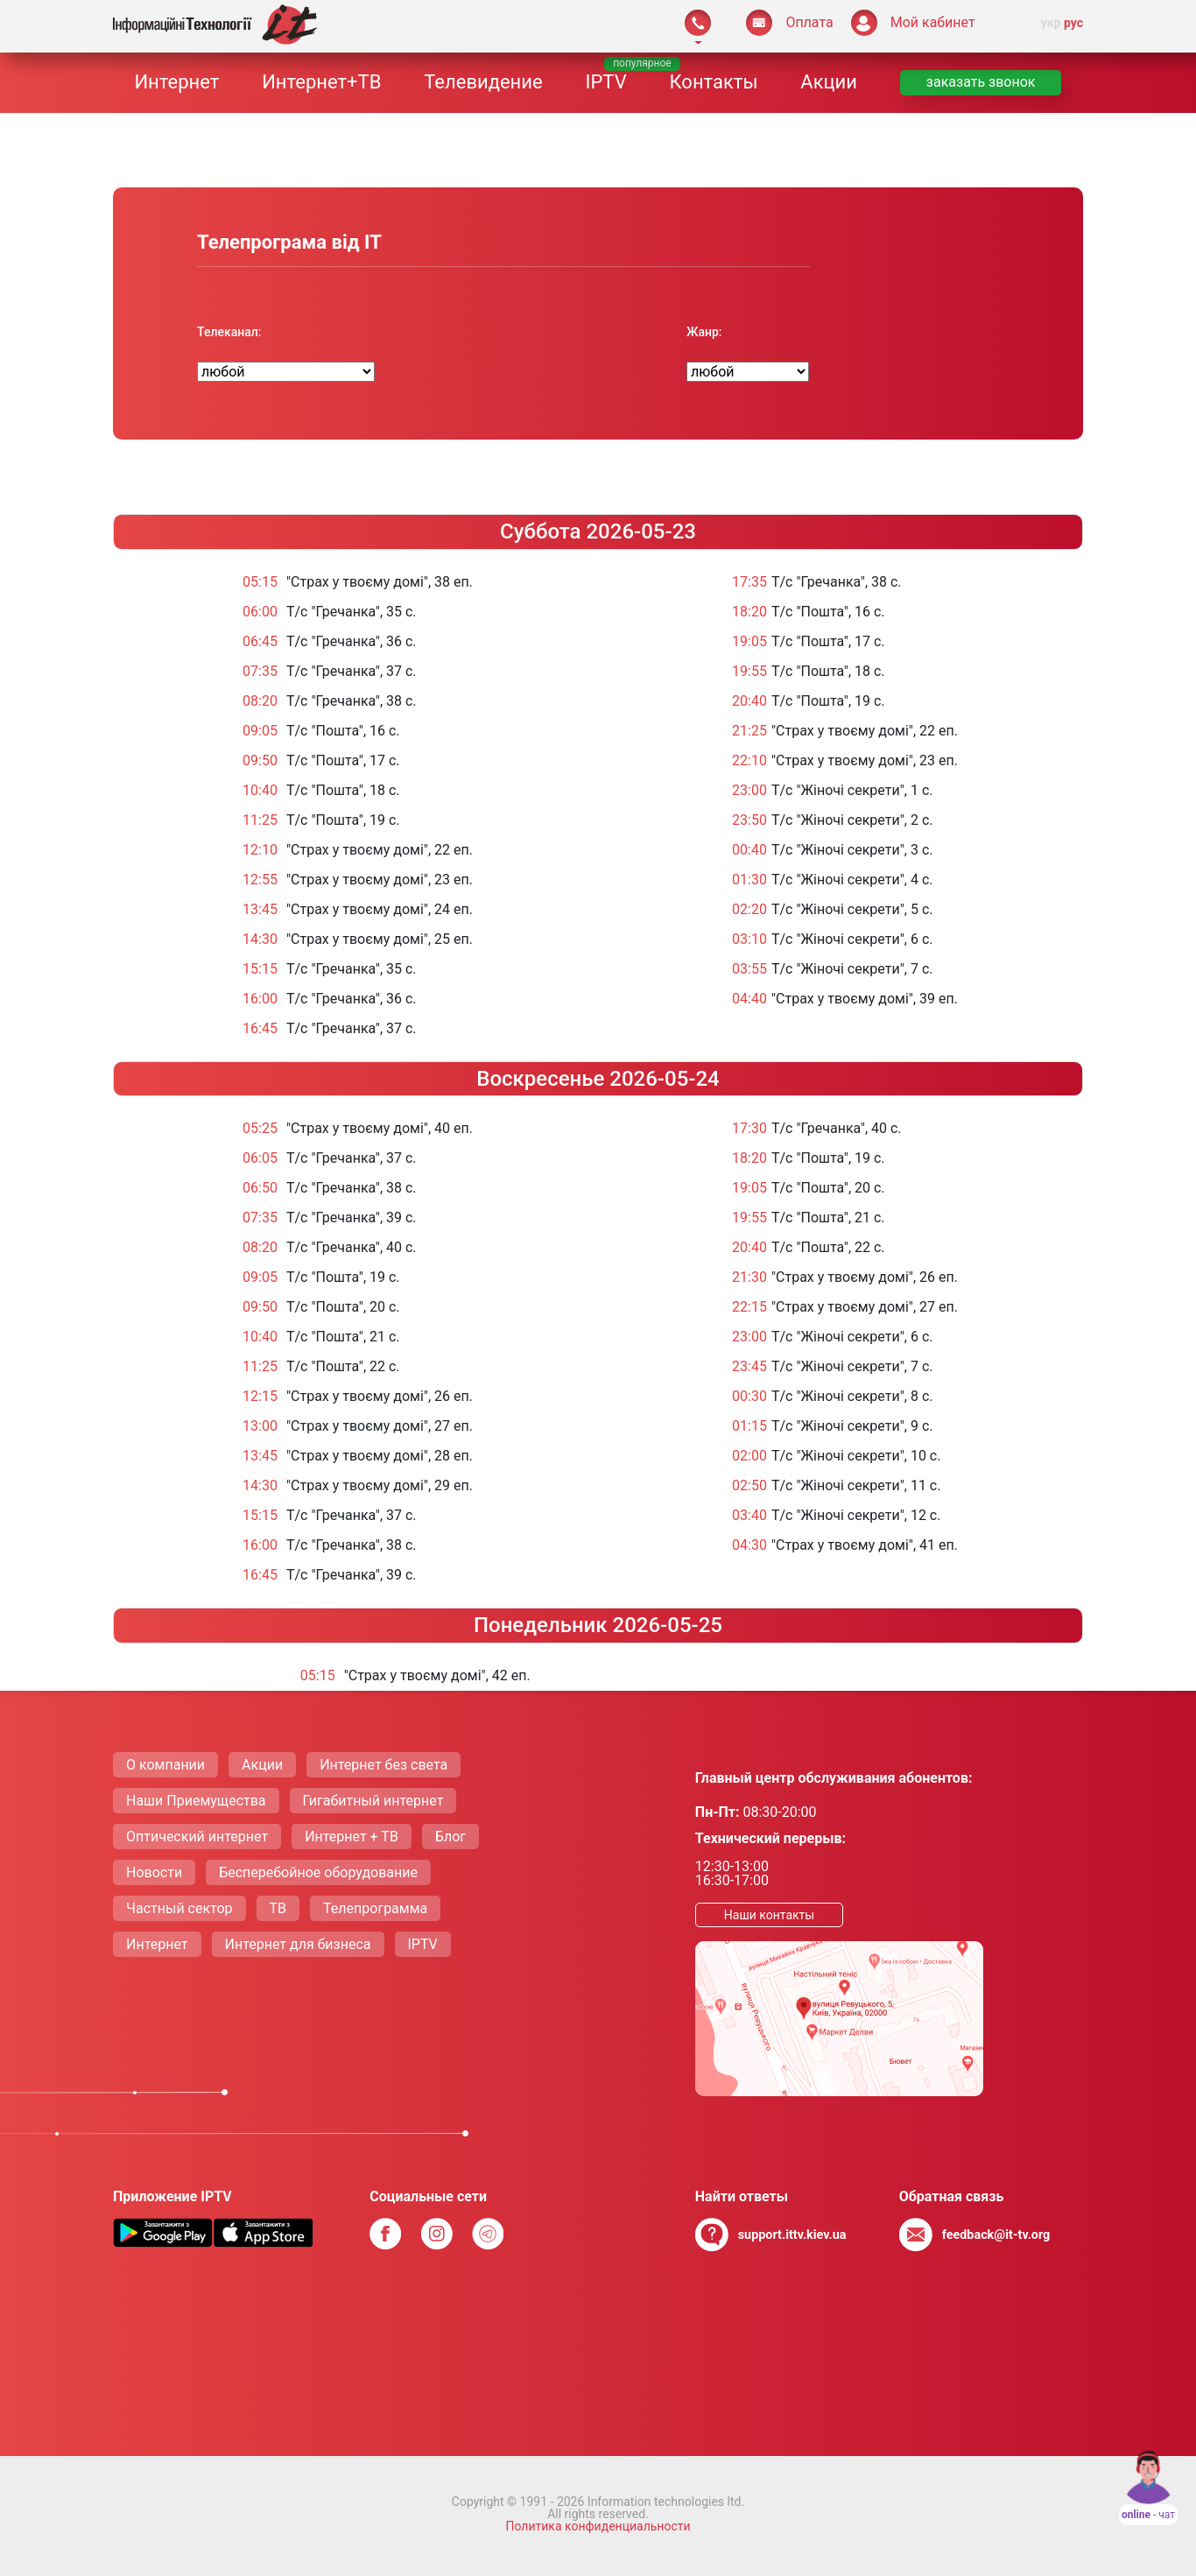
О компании (165, 1764)
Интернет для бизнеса (298, 1944)
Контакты (713, 82)
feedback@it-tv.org (996, 2235)
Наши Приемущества (196, 1800)
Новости (154, 1872)
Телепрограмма (375, 1908)
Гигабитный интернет (373, 1800)
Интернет (176, 82)
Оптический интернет (197, 1836)
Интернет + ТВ (351, 1836)
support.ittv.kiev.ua (792, 2235)
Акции (828, 82)
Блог (450, 1836)
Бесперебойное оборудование (318, 1872)
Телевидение (483, 82)
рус (1073, 23)
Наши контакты (769, 1915)
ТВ (278, 1908)
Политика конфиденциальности (597, 2526)
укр (1051, 23)
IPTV (605, 82)
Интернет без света (383, 1764)
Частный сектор (179, 1908)
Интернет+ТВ (321, 82)
